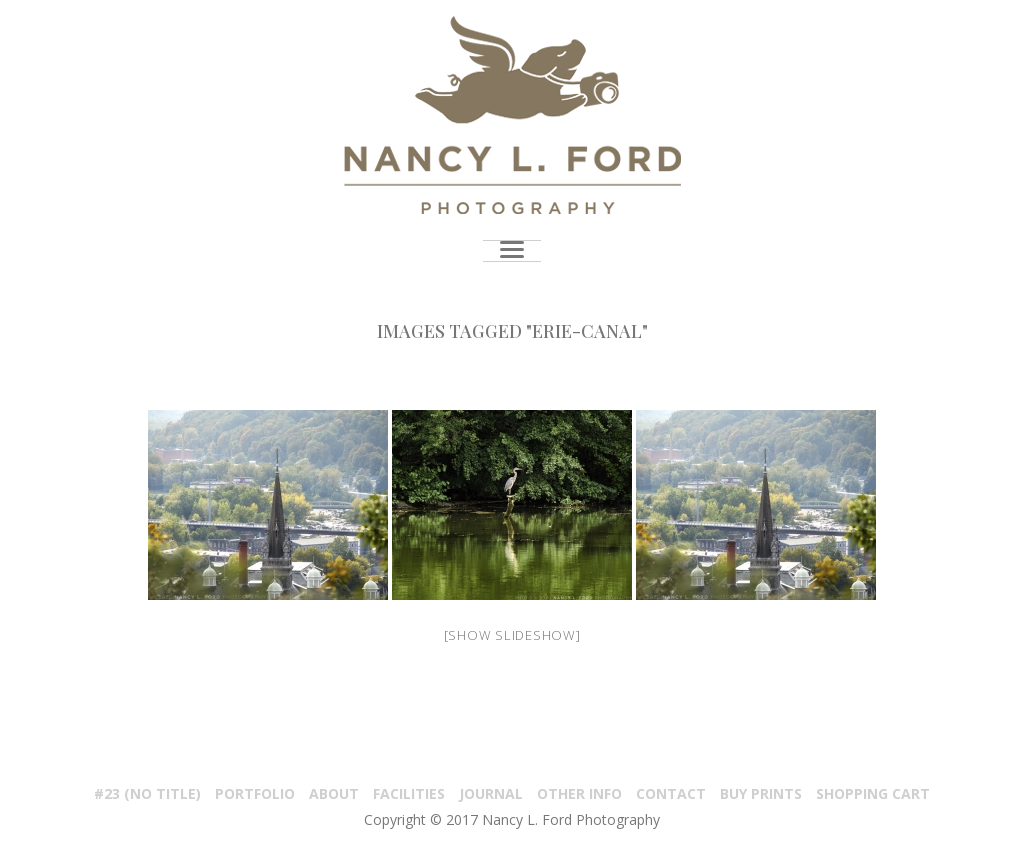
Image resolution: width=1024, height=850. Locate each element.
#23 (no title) (147, 793)
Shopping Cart (873, 793)
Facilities (409, 793)
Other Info (579, 793)
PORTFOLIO (255, 793)
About (334, 793)
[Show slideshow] (512, 635)
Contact (671, 793)
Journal (491, 793)
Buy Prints (761, 793)
